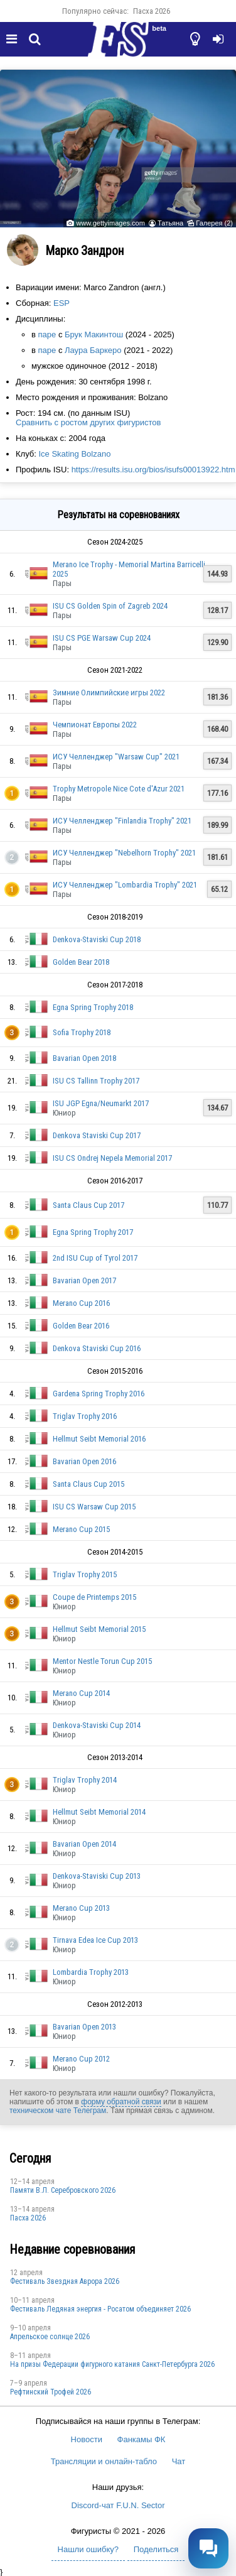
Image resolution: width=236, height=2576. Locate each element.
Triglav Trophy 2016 (85, 1416)
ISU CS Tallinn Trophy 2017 (96, 1080)
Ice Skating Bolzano (74, 454)
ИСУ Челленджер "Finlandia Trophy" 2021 (122, 820)
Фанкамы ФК (141, 2439)
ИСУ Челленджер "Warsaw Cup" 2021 (116, 756)
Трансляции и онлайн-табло (104, 2461)
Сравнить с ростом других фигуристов (88, 422)
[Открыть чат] (208, 2548)
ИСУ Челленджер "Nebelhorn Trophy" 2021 (124, 852)
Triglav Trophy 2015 (85, 1574)
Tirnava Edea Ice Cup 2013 (95, 1940)
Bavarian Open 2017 (84, 1280)
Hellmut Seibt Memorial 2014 (99, 1812)
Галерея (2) (214, 223)
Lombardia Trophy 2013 (91, 1972)
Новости (86, 2439)
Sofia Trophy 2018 (81, 1032)
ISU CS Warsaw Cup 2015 (94, 1506)
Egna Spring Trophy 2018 (93, 1007)
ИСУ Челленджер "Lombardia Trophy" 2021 (125, 884)
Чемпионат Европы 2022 (95, 724)
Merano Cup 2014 (81, 1693)
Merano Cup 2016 (81, 1303)
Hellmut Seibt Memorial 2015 (99, 1629)
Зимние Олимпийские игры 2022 (109, 692)
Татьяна (170, 223)
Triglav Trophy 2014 (85, 1780)
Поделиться (156, 2549)
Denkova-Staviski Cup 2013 (97, 1876)
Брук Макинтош (94, 334)
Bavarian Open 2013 (84, 2026)
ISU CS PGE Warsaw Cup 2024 (102, 638)
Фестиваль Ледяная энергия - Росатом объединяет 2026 (100, 2309)
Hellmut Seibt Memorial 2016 (99, 1438)
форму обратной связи (121, 2101)
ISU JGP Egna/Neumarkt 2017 (101, 1103)
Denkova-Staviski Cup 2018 (97, 939)
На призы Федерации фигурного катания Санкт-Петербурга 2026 (112, 2364)
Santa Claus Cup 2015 (88, 1484)
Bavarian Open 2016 (84, 1461)
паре (47, 334)
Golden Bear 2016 (81, 1325)
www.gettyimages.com (110, 223)
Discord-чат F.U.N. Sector (118, 2505)
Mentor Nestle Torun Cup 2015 (102, 1661)
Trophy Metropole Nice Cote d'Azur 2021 (119, 788)
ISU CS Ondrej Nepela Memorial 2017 (112, 1158)
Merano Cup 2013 (81, 1908)
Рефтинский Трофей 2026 (50, 2392)
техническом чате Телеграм (57, 2110)
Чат (179, 2461)
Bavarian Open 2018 (84, 1058)
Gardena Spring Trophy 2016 (98, 1393)
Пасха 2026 (151, 11)
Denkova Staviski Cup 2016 (97, 1348)
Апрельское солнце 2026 (50, 2336)
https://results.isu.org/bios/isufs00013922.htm (153, 469)
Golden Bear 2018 (81, 962)
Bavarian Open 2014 (84, 1844)
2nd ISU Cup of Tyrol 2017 (95, 1258)
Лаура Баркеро (93, 350)
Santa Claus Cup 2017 (88, 1205)
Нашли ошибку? (88, 2549)
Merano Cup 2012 (81, 2058)
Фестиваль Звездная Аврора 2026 (64, 2281)
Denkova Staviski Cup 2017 (97, 1135)
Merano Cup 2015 (81, 1529)
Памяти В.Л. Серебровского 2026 (62, 2190)
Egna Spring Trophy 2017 (93, 1232)
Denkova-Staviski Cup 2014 (97, 1725)
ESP (61, 303)
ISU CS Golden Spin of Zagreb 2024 (110, 606)
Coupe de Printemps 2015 (94, 1597)
